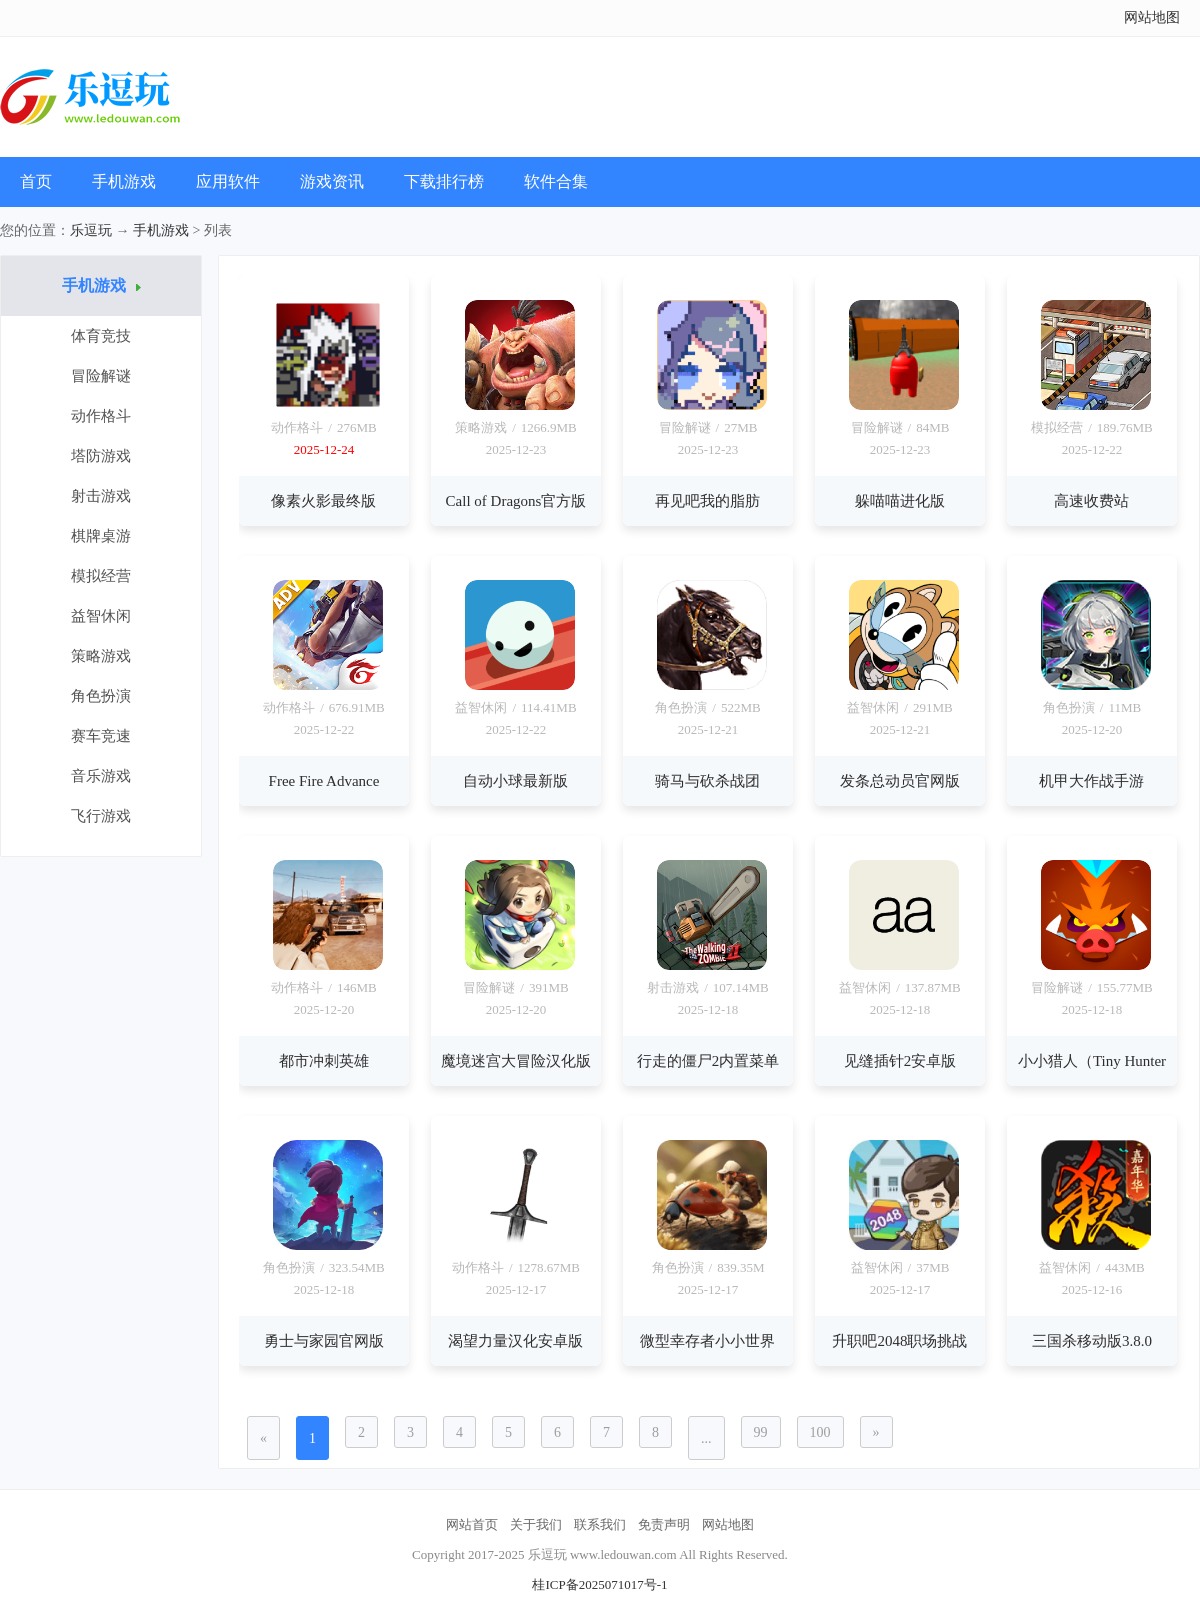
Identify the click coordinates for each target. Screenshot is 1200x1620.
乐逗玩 (91, 230)
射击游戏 (101, 496)
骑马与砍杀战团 (707, 781)
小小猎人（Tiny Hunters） (1092, 1069)
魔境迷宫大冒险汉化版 (516, 1061)
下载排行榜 (444, 181)
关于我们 (536, 1524)
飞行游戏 (101, 816)
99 (761, 1432)
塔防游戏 (101, 456)
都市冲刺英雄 (324, 1061)
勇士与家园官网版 (324, 1341)
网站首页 (472, 1524)
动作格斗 (101, 416)
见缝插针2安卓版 (900, 1061)
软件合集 (556, 181)
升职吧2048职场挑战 (899, 1341)
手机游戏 (124, 181)
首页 (36, 181)
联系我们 (600, 1524)
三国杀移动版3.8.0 (1092, 1341)
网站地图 (1152, 17)
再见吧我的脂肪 (707, 501)
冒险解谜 (101, 376)
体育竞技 (101, 336)
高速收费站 (1091, 501)
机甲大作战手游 (1091, 781)
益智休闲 (101, 616)
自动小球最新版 (515, 781)
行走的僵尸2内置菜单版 (708, 1069)
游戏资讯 (332, 181)
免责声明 (664, 1524)
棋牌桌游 (101, 536)
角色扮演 (101, 696)
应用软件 (228, 181)
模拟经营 (101, 576)
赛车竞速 (101, 736)
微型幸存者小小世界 (707, 1341)
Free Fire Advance (324, 781)
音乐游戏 (101, 776)
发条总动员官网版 (900, 781)
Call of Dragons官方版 (516, 501)
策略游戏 (101, 656)
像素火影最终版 (323, 501)
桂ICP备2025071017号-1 (599, 1584)
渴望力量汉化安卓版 (515, 1341)
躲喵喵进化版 (900, 501)
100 (820, 1432)
